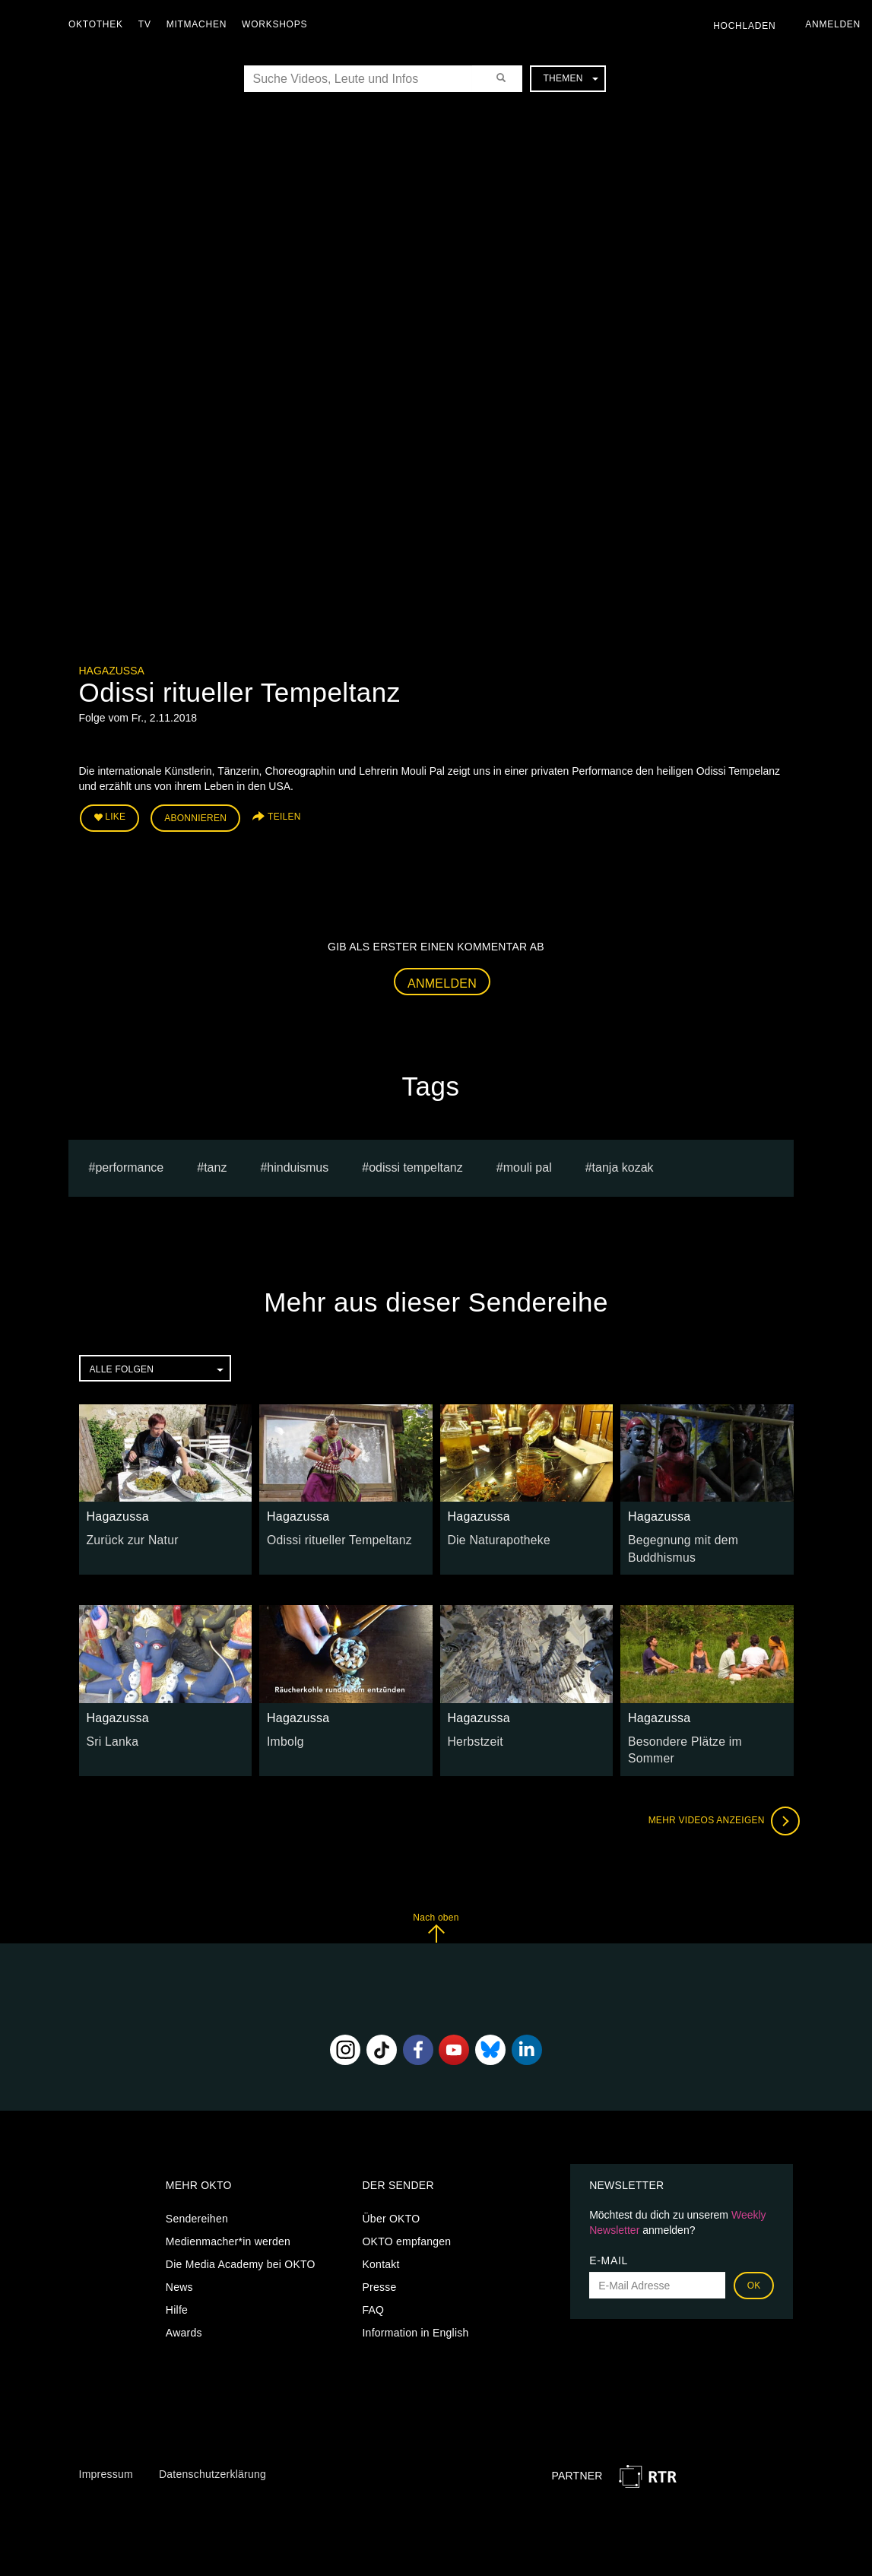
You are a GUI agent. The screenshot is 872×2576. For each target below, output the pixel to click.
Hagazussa (111, 671)
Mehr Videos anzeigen (718, 1802)
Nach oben (435, 1908)
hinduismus (297, 1162)
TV (148, 24)
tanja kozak (623, 1162)
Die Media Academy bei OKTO (241, 2245)
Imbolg (283, 1732)
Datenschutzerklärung (212, 2456)
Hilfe (177, 2291)
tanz (215, 1162)
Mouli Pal (527, 1162)
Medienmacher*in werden (228, 2222)
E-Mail (608, 2241)
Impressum (106, 2456)
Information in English (415, 2314)
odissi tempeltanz (416, 1162)
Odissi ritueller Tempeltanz (332, 1534)
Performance (129, 1162)
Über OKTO (391, 2200)
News (179, 2268)
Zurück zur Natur (128, 1534)
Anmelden (442, 978)
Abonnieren (195, 815)
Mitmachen (200, 24)
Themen (570, 78)
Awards (184, 2314)
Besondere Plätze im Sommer (701, 1732)
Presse (379, 2268)
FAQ (373, 2291)
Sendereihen (197, 2200)
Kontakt (380, 2245)
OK (754, 2266)
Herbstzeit (473, 1732)
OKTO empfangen (406, 2222)
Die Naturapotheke (494, 1534)
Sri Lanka (110, 1732)
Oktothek (99, 24)
